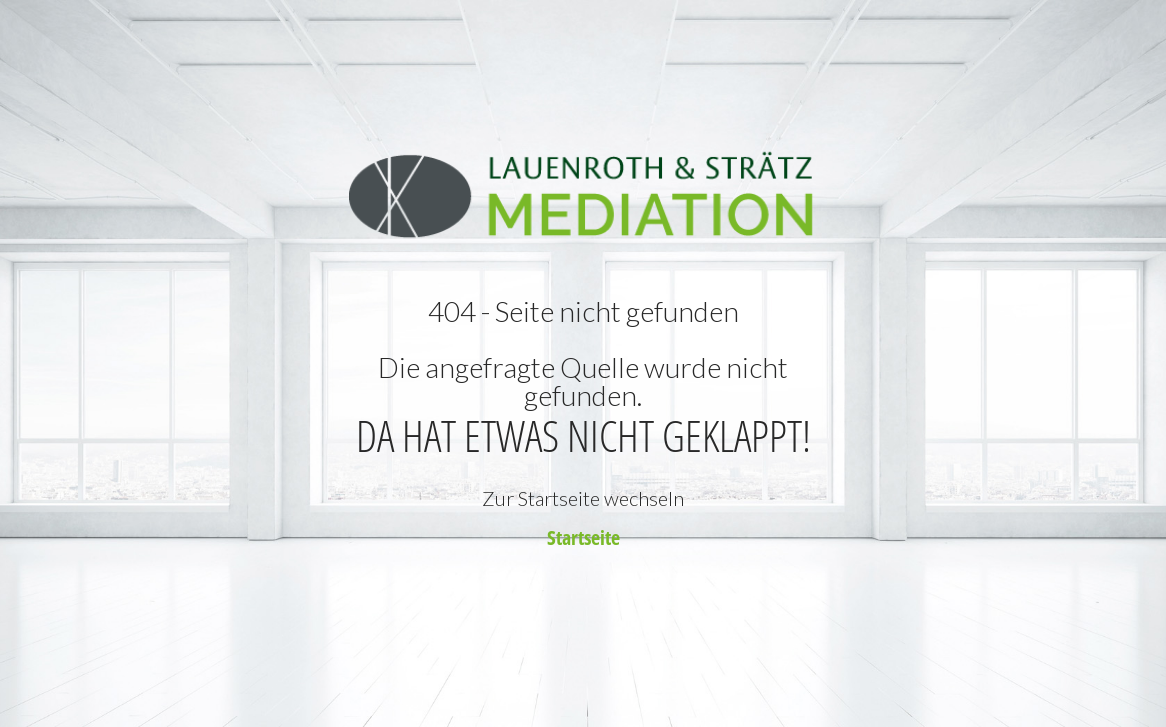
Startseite (583, 537)
